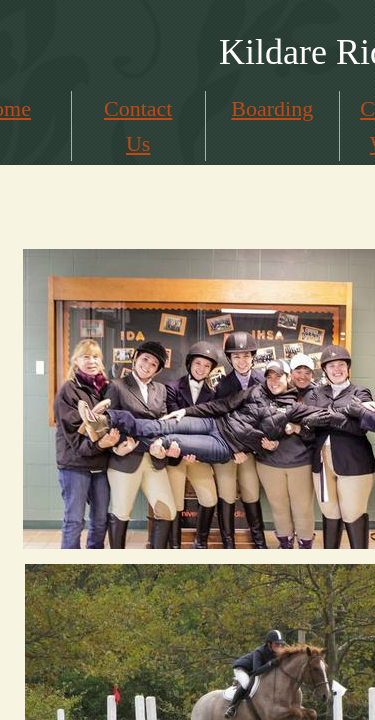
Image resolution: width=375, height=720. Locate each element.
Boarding (272, 108)
